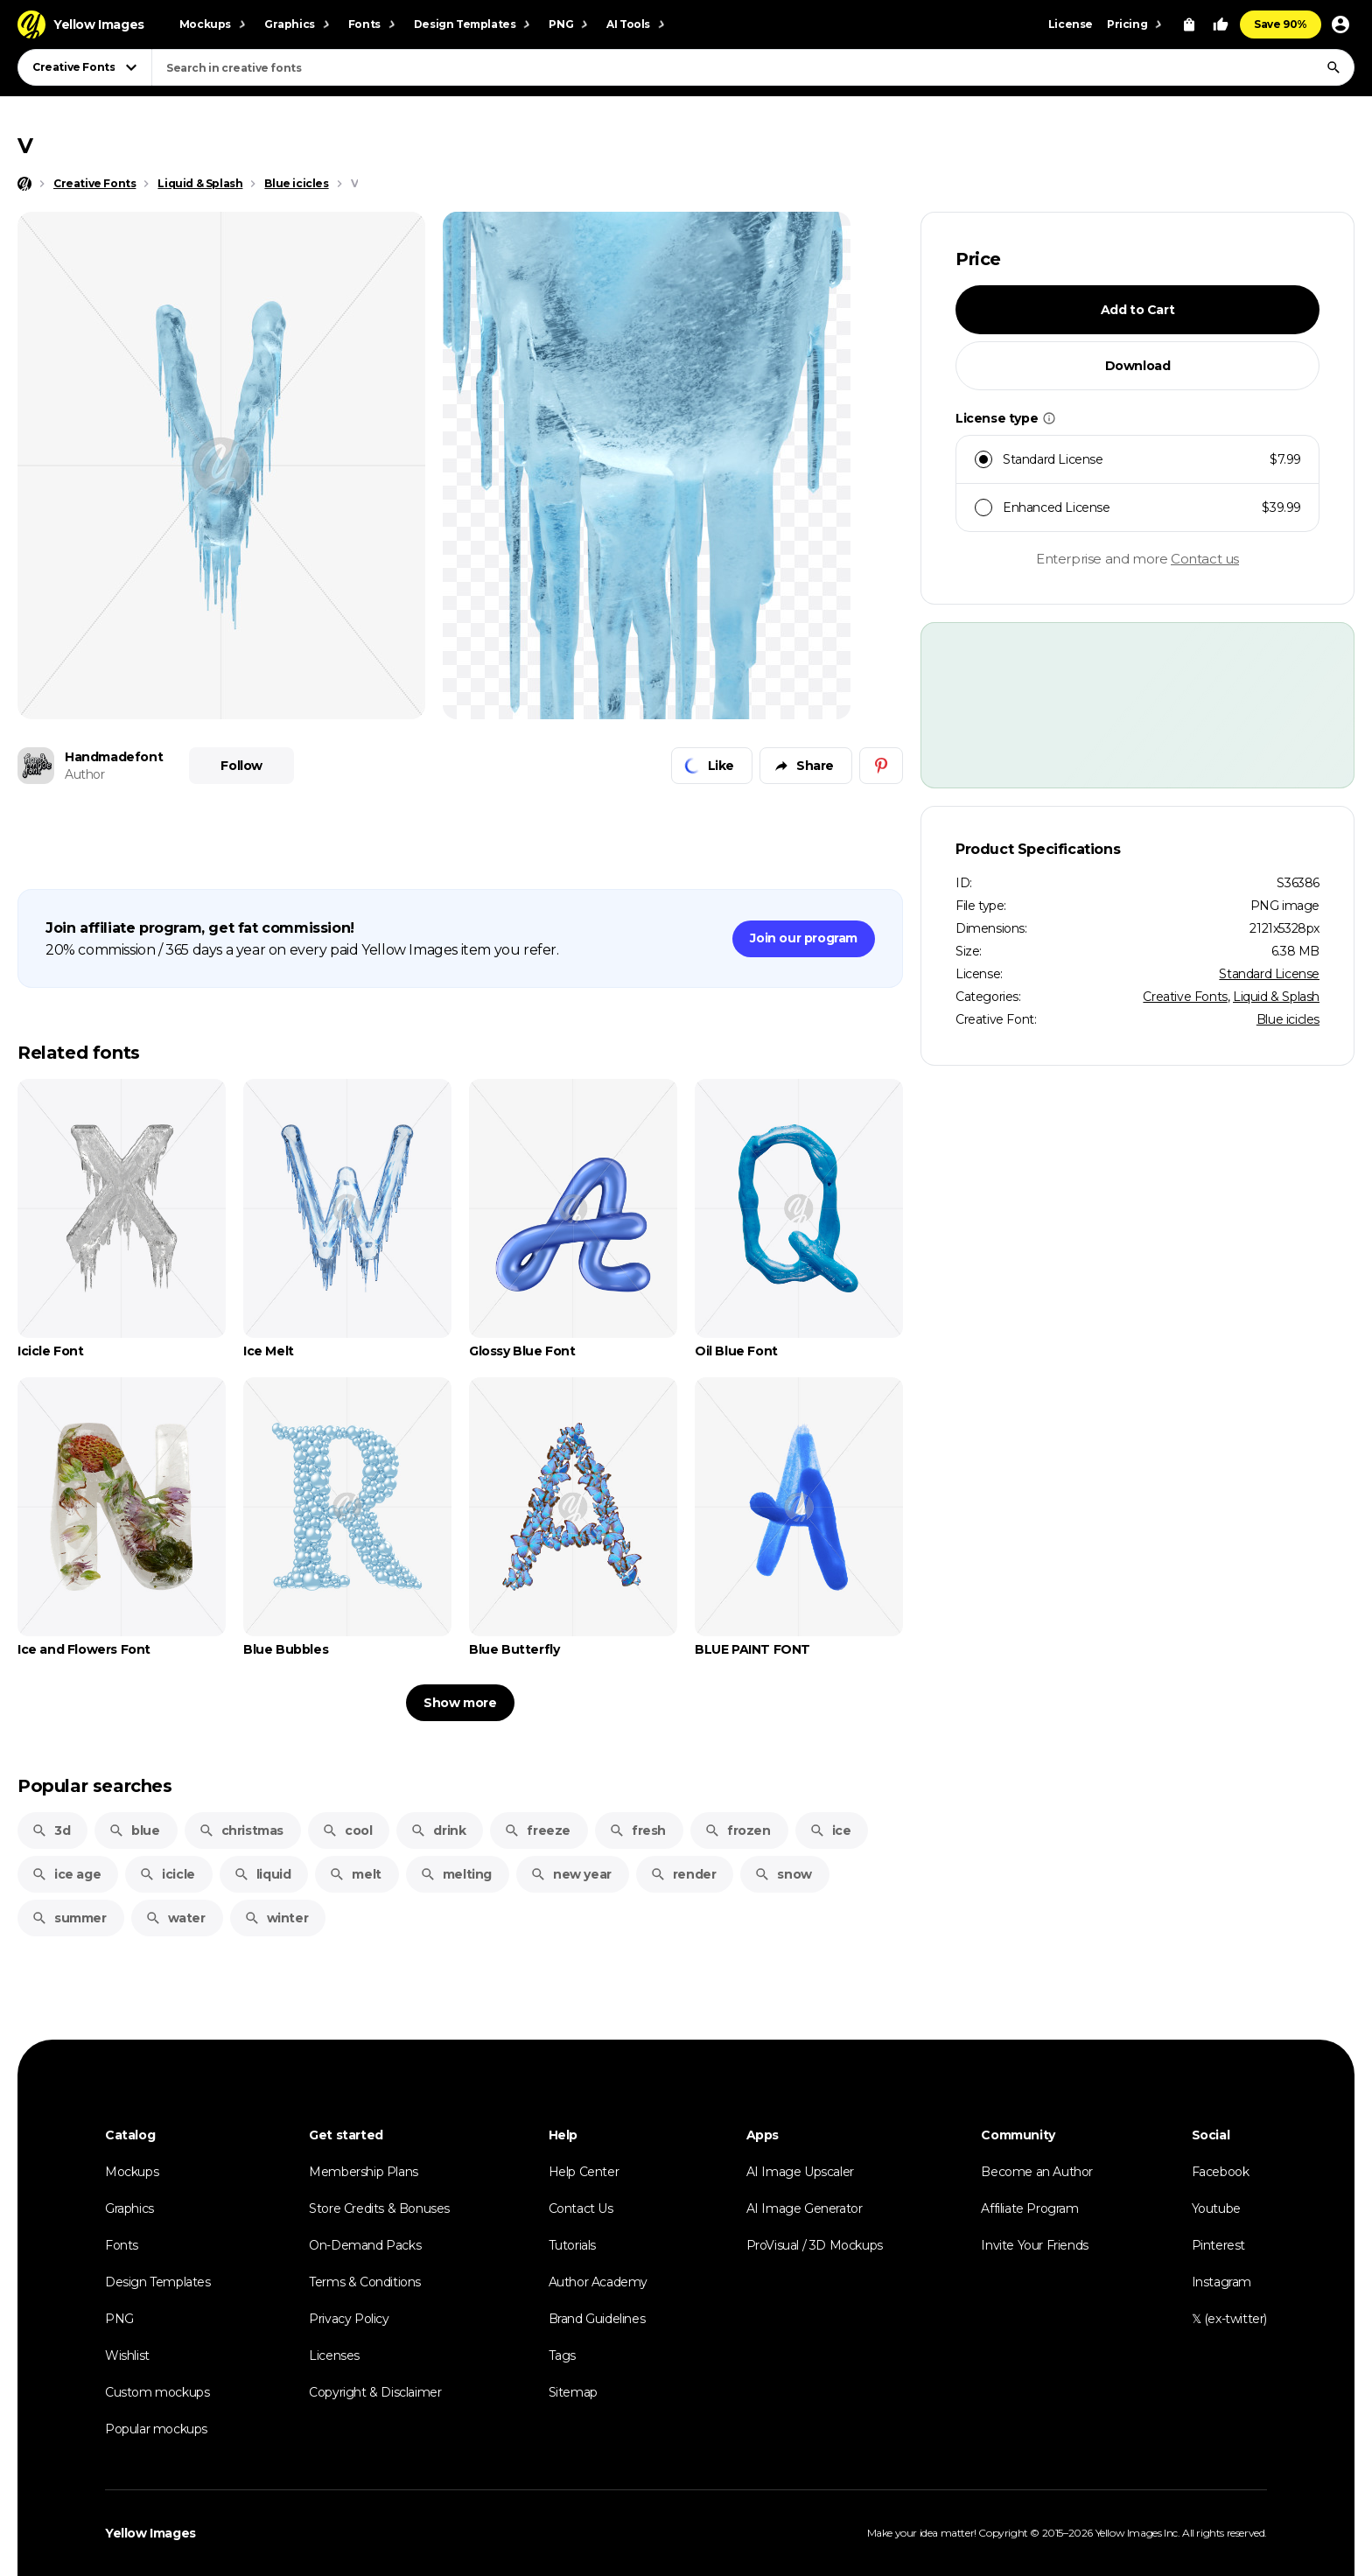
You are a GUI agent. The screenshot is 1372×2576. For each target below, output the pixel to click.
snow (782, 1874)
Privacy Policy (348, 2319)
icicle (167, 1874)
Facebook (1221, 2172)
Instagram (1221, 2282)
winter (276, 1918)
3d (51, 1830)
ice (830, 1830)
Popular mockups (156, 2429)
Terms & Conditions (365, 2282)
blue (133, 1830)
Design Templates (158, 2282)
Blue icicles (1288, 1019)
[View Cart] (1189, 24)
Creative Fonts (1185, 996)
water (175, 1918)
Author (85, 774)
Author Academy (598, 2282)
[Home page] (25, 184)
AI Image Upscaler (800, 2172)
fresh (637, 1830)
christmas (241, 1830)
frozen (737, 1830)
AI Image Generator (804, 2208)
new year (571, 1874)
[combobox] (753, 67)
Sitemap (573, 2392)
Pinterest (1218, 2245)
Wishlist (127, 2355)
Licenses (334, 2355)
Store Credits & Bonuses (379, 2208)
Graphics (129, 2208)
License (1070, 24)
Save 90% (1280, 24)
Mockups (131, 2172)
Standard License (1269, 974)
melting (456, 1874)
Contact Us (581, 2208)
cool (347, 1830)
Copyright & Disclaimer (375, 2392)
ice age (66, 1874)
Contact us (1205, 558)
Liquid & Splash (1276, 996)
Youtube (1216, 2208)
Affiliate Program (1029, 2208)
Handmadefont (114, 757)
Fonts (121, 2245)
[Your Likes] (1221, 24)
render (683, 1874)
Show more (460, 1703)
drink (438, 1830)
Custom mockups (157, 2392)
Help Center (584, 2172)
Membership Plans (363, 2172)
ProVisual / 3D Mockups (814, 2245)
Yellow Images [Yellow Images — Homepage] (150, 2533)
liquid (262, 1874)
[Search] (1333, 67)
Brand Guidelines (597, 2319)
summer (69, 1918)
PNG (119, 2319)
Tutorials (572, 2245)
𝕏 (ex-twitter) (1229, 2319)
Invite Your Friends (1034, 2245)
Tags (562, 2355)
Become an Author (1037, 2172)
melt (355, 1874)
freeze (537, 1830)
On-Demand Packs (365, 2245)
